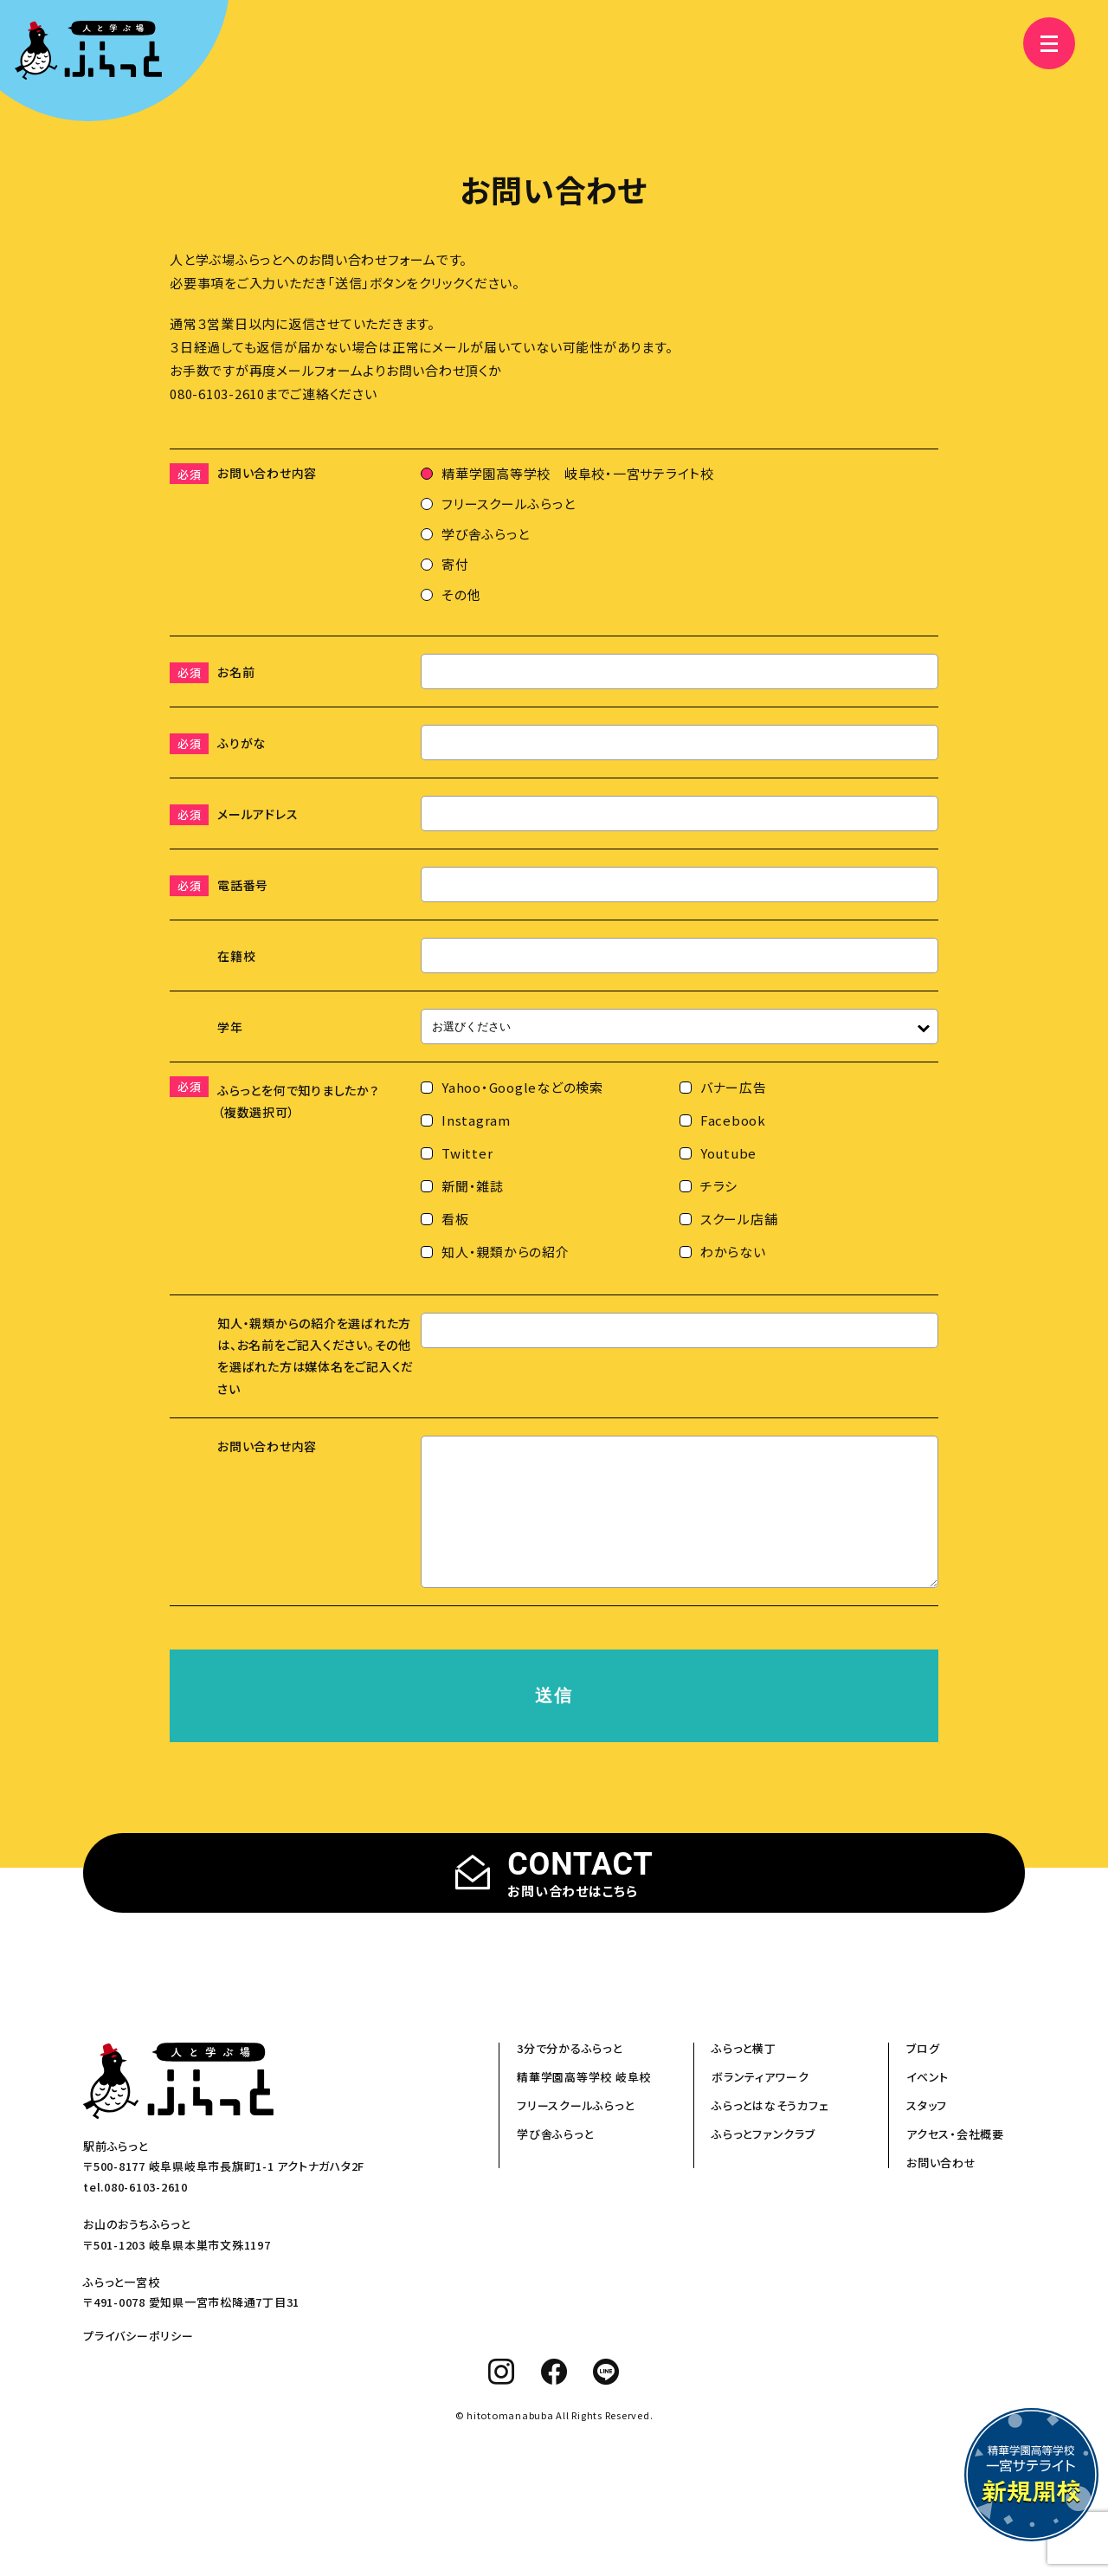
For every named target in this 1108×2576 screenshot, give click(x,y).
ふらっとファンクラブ (763, 2160)
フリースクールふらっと (575, 2131)
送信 (554, 1721)
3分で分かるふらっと (569, 2074)
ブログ (922, 2074)
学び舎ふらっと (555, 2160)
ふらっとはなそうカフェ (770, 2131)
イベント (927, 2103)
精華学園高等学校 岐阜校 (584, 2103)
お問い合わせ (941, 2188)
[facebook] (554, 2398)
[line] (606, 2398)
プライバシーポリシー (138, 2361)
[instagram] (501, 2398)
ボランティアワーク (760, 2103)
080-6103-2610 (217, 393)
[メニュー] (1039, 43)
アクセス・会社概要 (955, 2160)
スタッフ (926, 2131)
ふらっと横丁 (744, 2074)
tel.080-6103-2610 (135, 2213)
